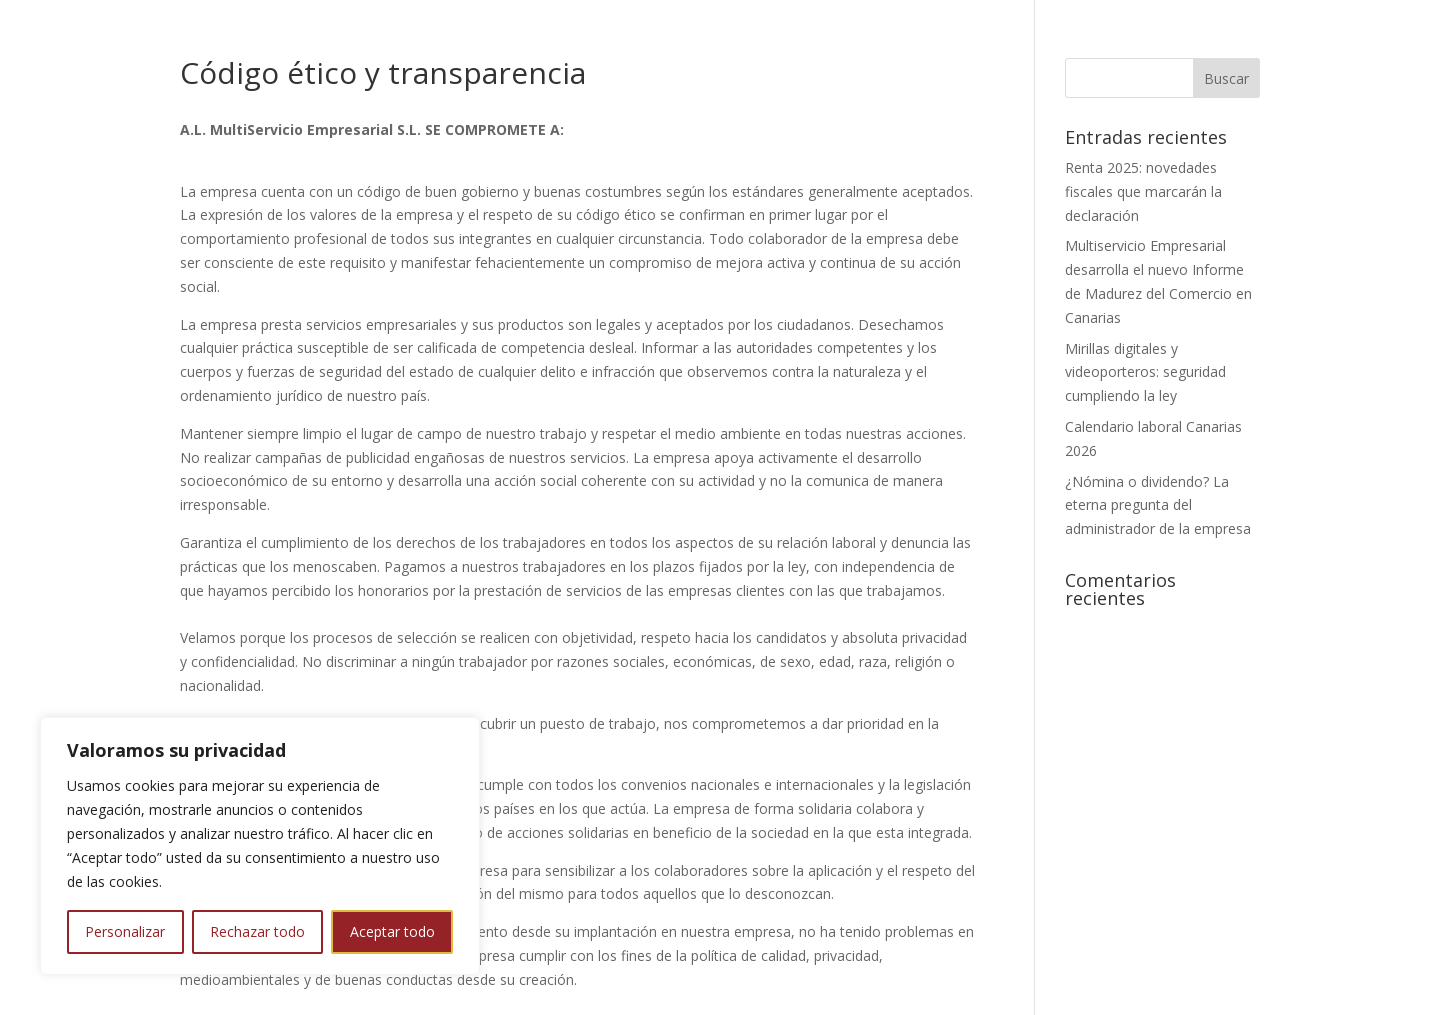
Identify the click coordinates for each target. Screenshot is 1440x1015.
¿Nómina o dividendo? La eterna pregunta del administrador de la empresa (1158, 505)
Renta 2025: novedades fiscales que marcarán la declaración (1143, 191)
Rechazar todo (257, 931)
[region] (260, 846)
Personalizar (125, 931)
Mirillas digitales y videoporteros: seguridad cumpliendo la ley (1145, 372)
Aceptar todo (392, 931)
